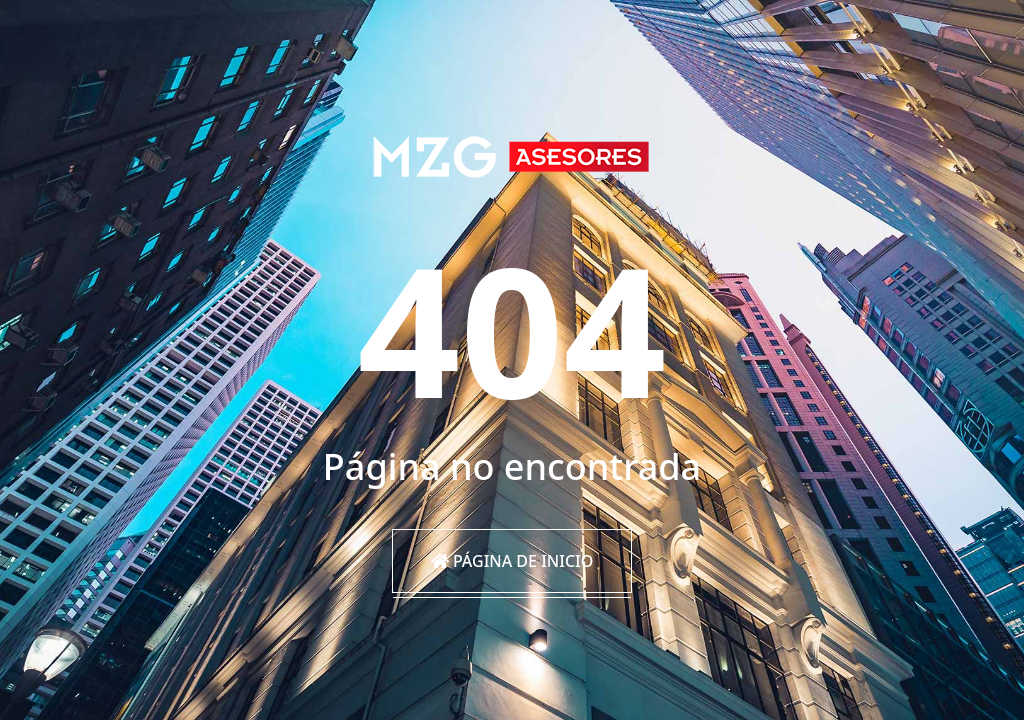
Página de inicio (512, 561)
